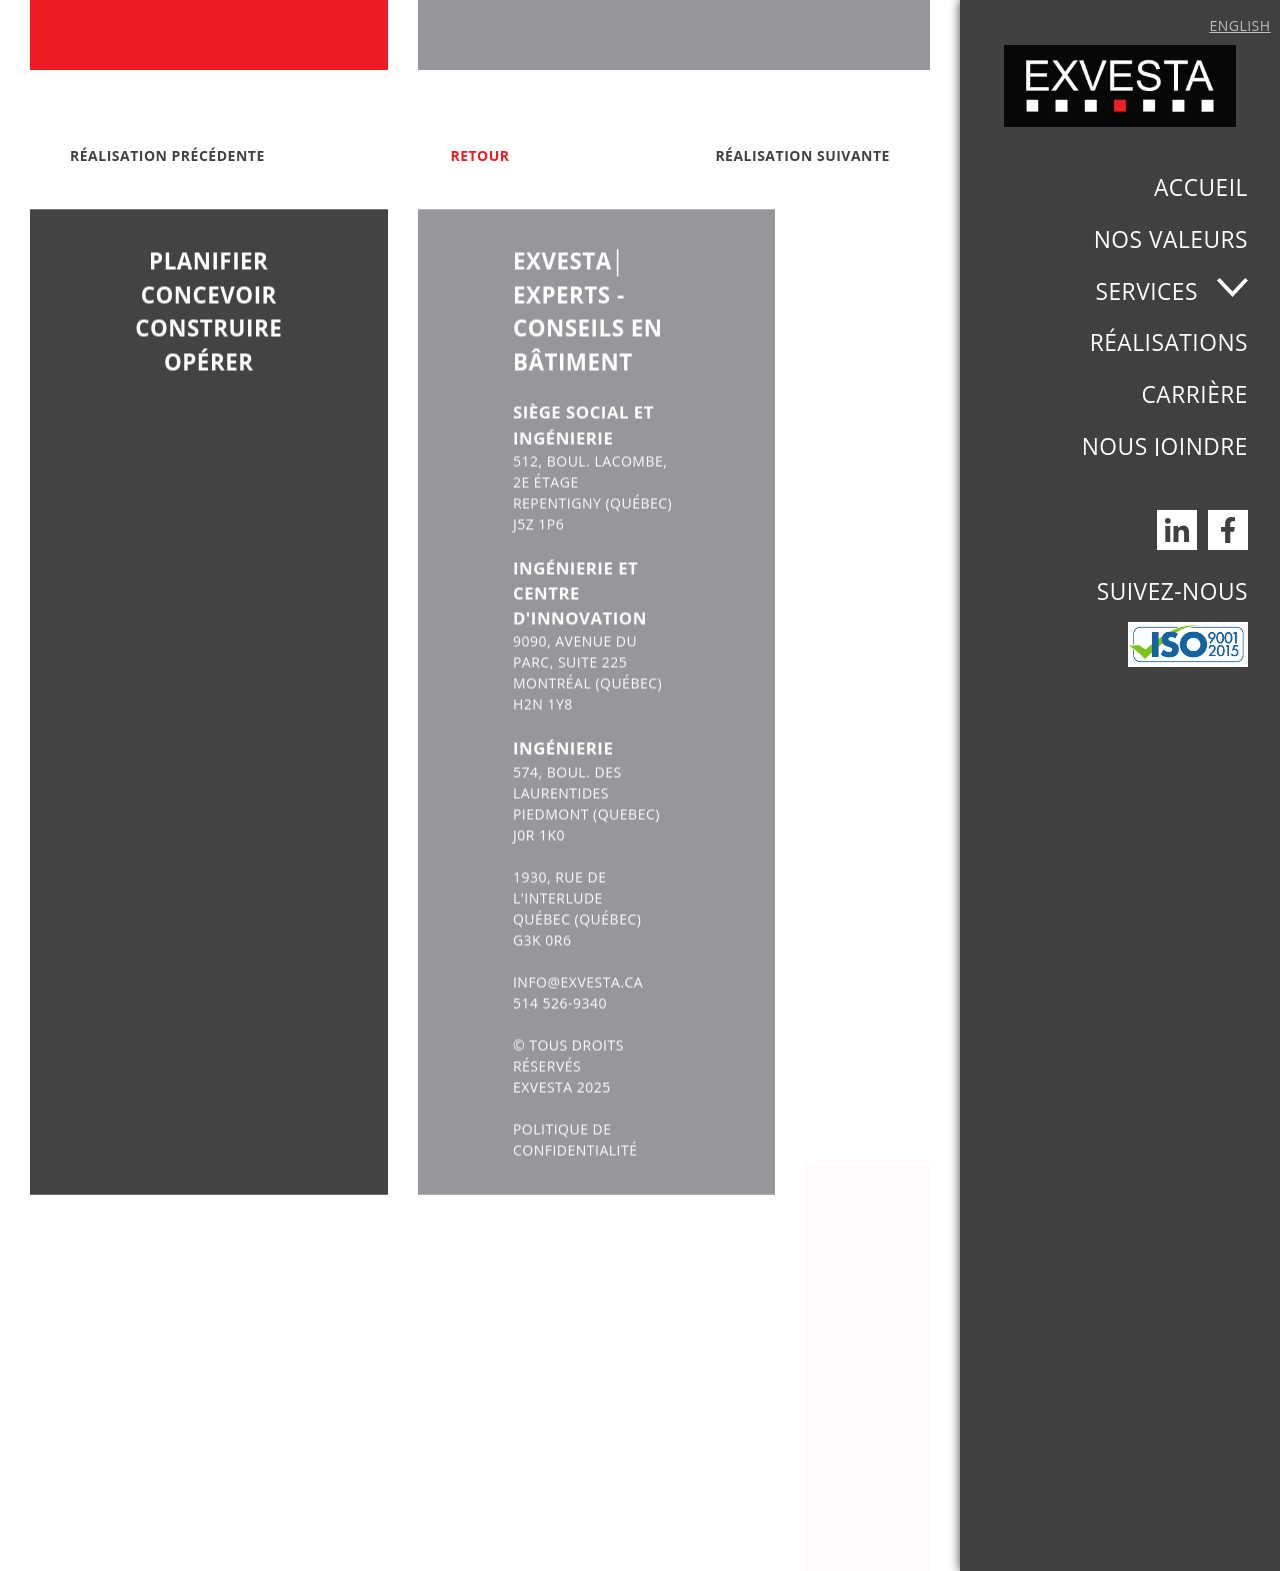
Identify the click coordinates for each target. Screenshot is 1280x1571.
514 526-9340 (560, 1047)
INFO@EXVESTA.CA (578, 1026)
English (1239, 25)
